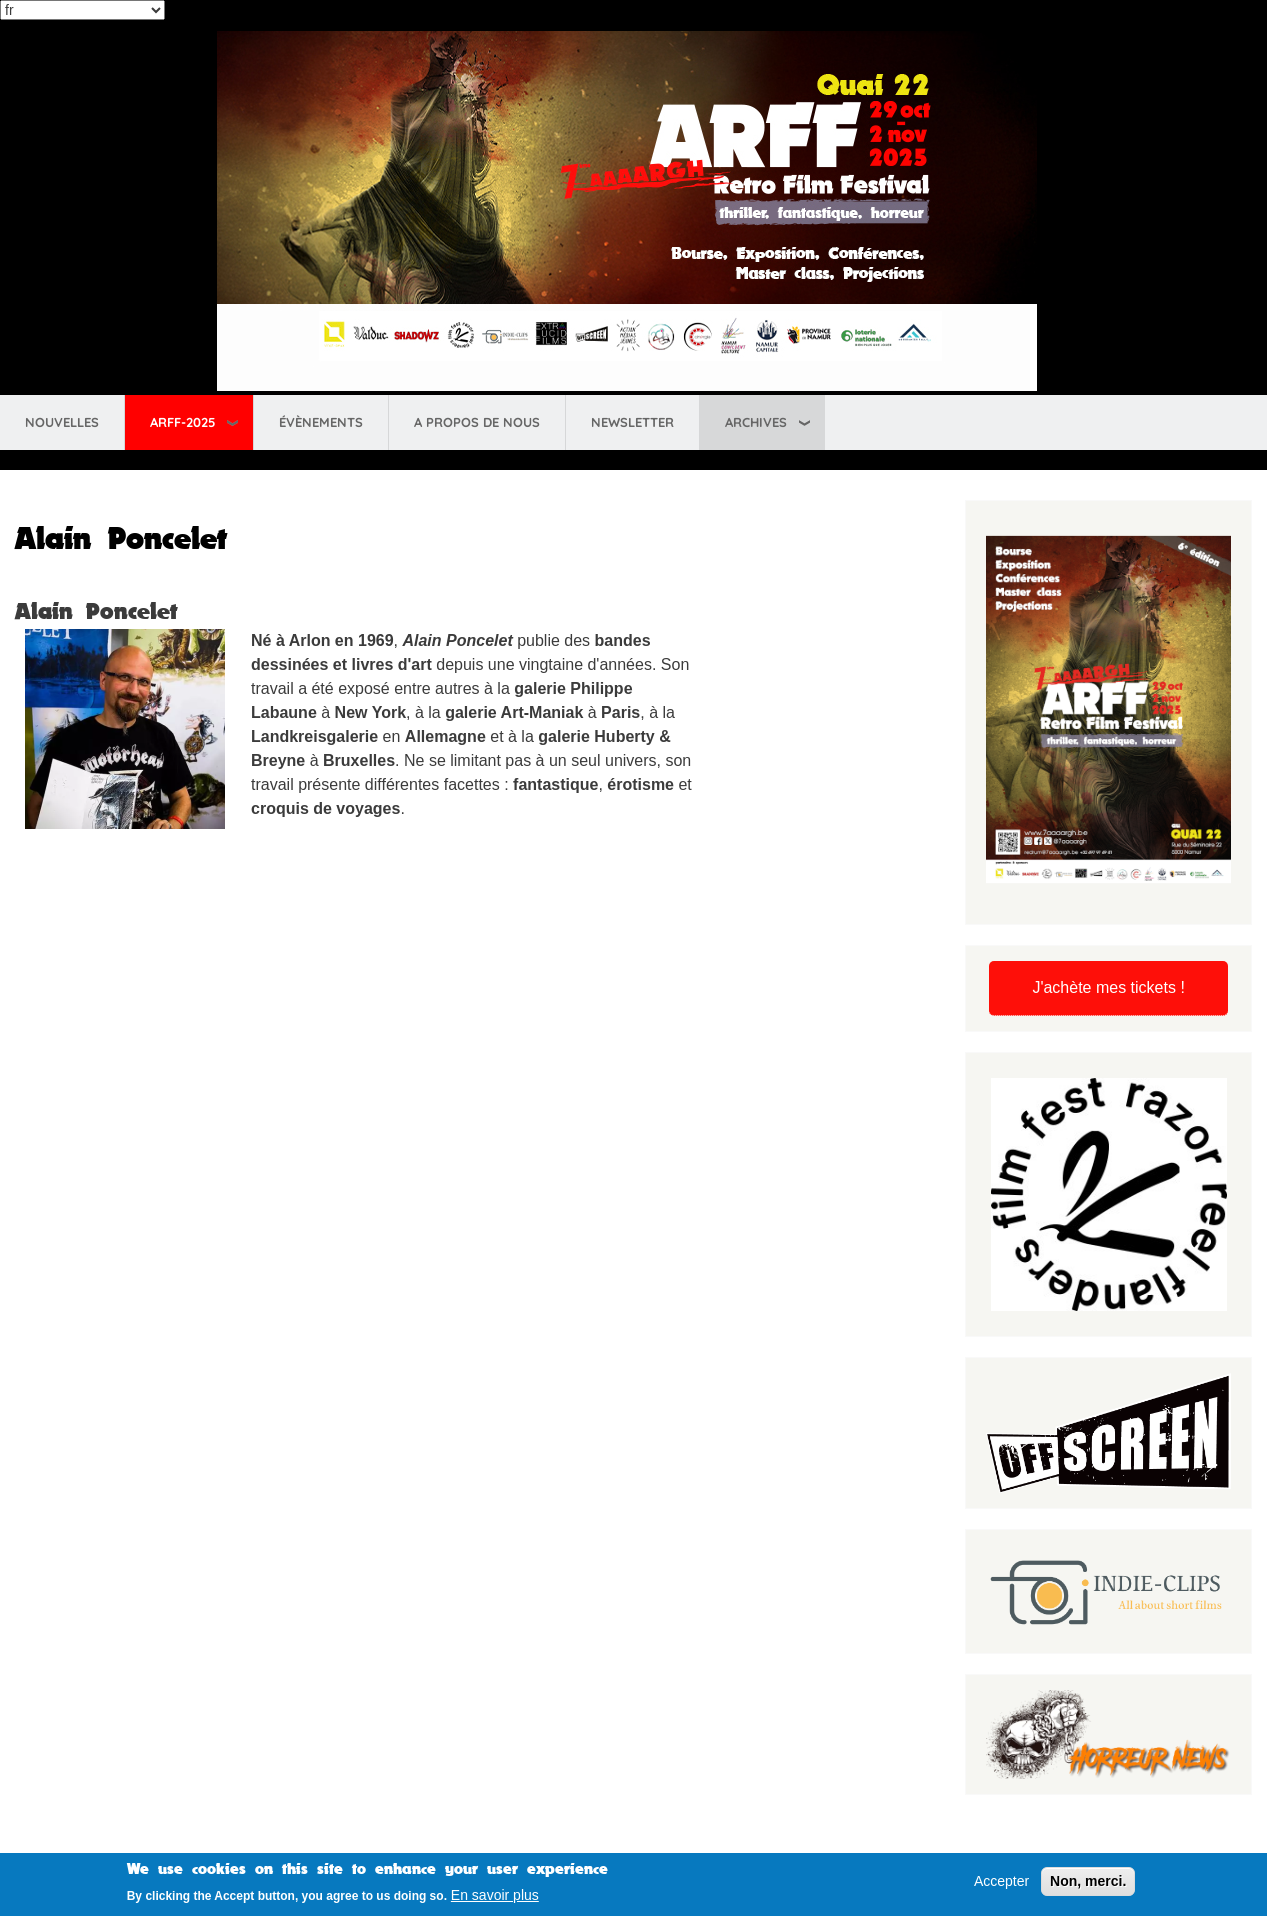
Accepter (1001, 1883)
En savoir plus (495, 1898)
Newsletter (632, 422)
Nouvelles (62, 422)
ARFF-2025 (182, 422)
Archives (756, 422)
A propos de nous (477, 422)
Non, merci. (1088, 1883)
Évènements (321, 422)
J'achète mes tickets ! (1108, 987)
